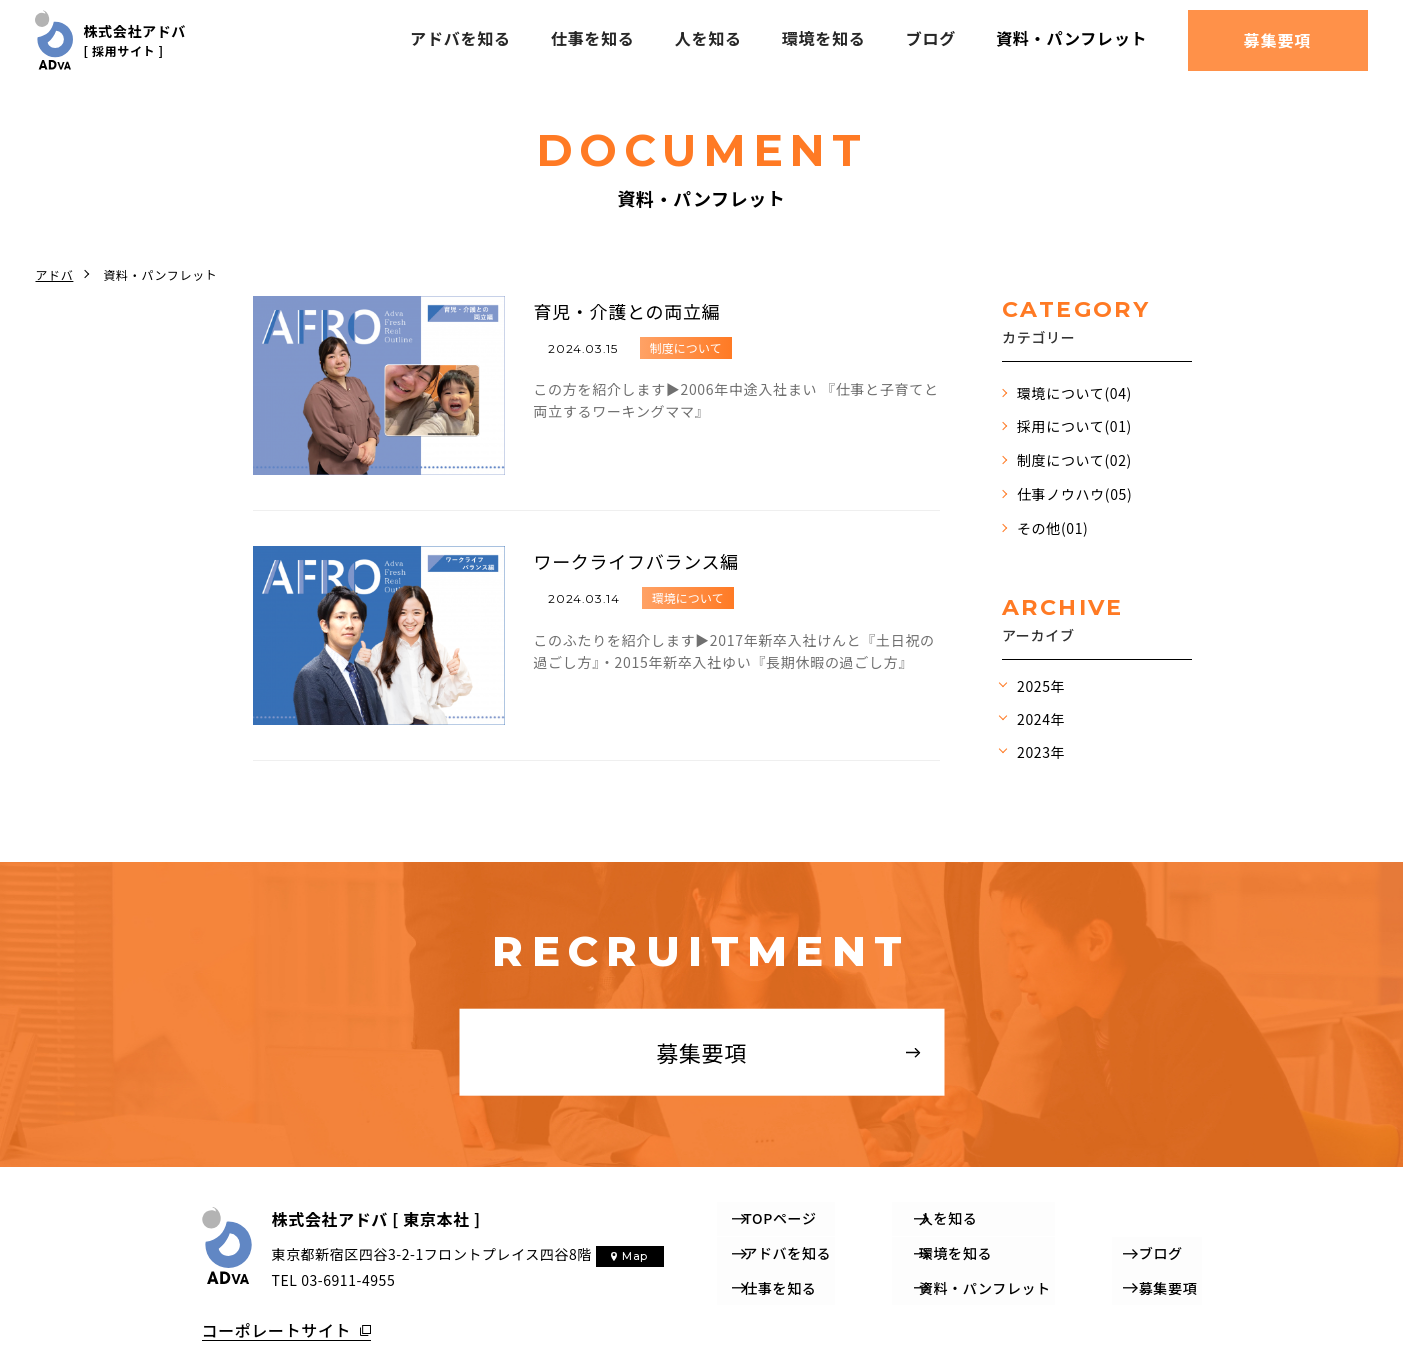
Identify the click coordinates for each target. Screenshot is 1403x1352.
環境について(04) (1074, 393)
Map (634, 1256)
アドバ (54, 274)
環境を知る (824, 38)
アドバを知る (460, 38)
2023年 (1041, 752)
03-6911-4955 (348, 1279)
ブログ (931, 38)
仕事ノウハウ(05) (1074, 494)
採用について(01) (1074, 426)
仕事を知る (592, 38)
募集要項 (1278, 40)
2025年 (1041, 686)
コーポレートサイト (277, 1321)
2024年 (1041, 719)
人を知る (707, 38)
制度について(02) (1074, 460)
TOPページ (781, 1217)
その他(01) (1052, 528)
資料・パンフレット (1072, 38)
